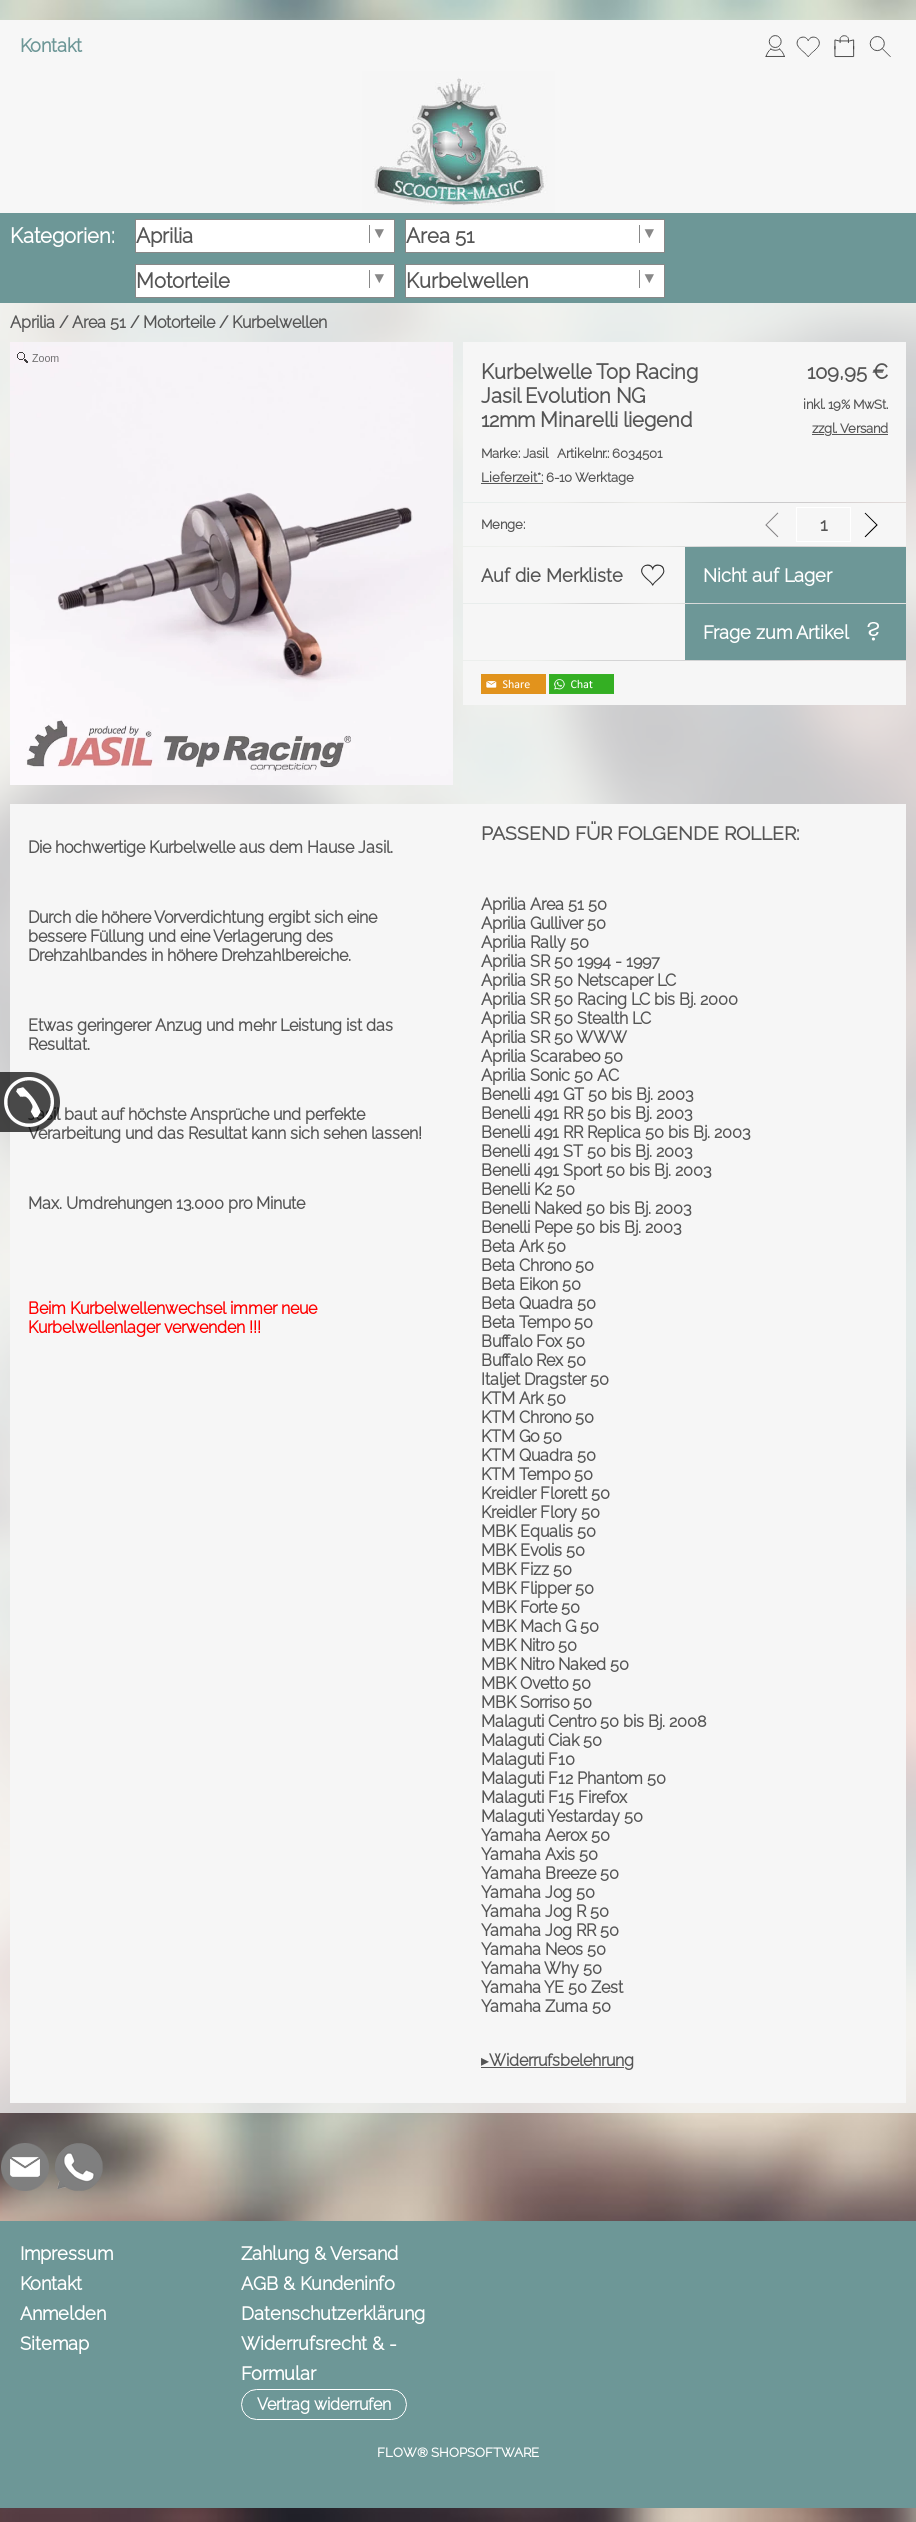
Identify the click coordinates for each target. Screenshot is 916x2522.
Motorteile (179, 322)
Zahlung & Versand (319, 2253)
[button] (880, 46)
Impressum (66, 2253)
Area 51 (99, 322)
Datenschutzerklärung (333, 2313)
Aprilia (32, 322)
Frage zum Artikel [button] (776, 632)
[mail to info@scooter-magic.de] (25, 2167)
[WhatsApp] (79, 2167)
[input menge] (823, 524)
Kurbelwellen (279, 322)
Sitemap (54, 2343)
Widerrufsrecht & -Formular (319, 2358)
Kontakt (51, 45)
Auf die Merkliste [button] (552, 575)
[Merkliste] (808, 46)
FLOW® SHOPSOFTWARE (458, 2452)
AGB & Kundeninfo (318, 2283)
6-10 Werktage (557, 477)
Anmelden (775, 45)
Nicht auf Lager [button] (767, 575)
